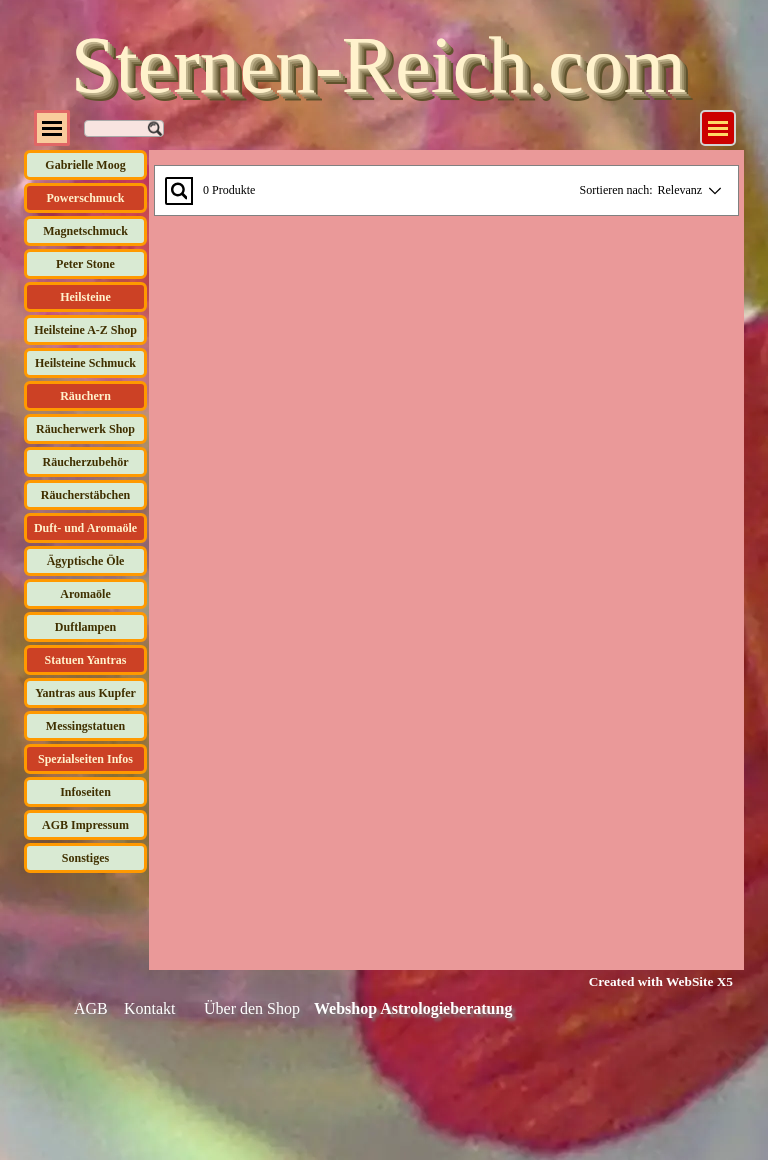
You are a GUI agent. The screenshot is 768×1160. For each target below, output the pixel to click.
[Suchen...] (179, 191)
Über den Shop (252, 1008)
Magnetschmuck (85, 231)
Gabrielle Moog (85, 165)
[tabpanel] (648, 981)
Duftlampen (85, 627)
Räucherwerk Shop (85, 429)
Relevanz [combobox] (680, 190)
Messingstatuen (85, 726)
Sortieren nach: (616, 190)
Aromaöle (85, 594)
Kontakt (150, 1008)
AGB (91, 1008)
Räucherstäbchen (85, 495)
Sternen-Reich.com (378, 65)
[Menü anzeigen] (718, 128)
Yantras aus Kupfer (85, 693)
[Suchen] (124, 128)
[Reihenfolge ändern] (711, 190)
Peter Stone (85, 264)
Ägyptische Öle (86, 561)
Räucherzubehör (86, 462)
